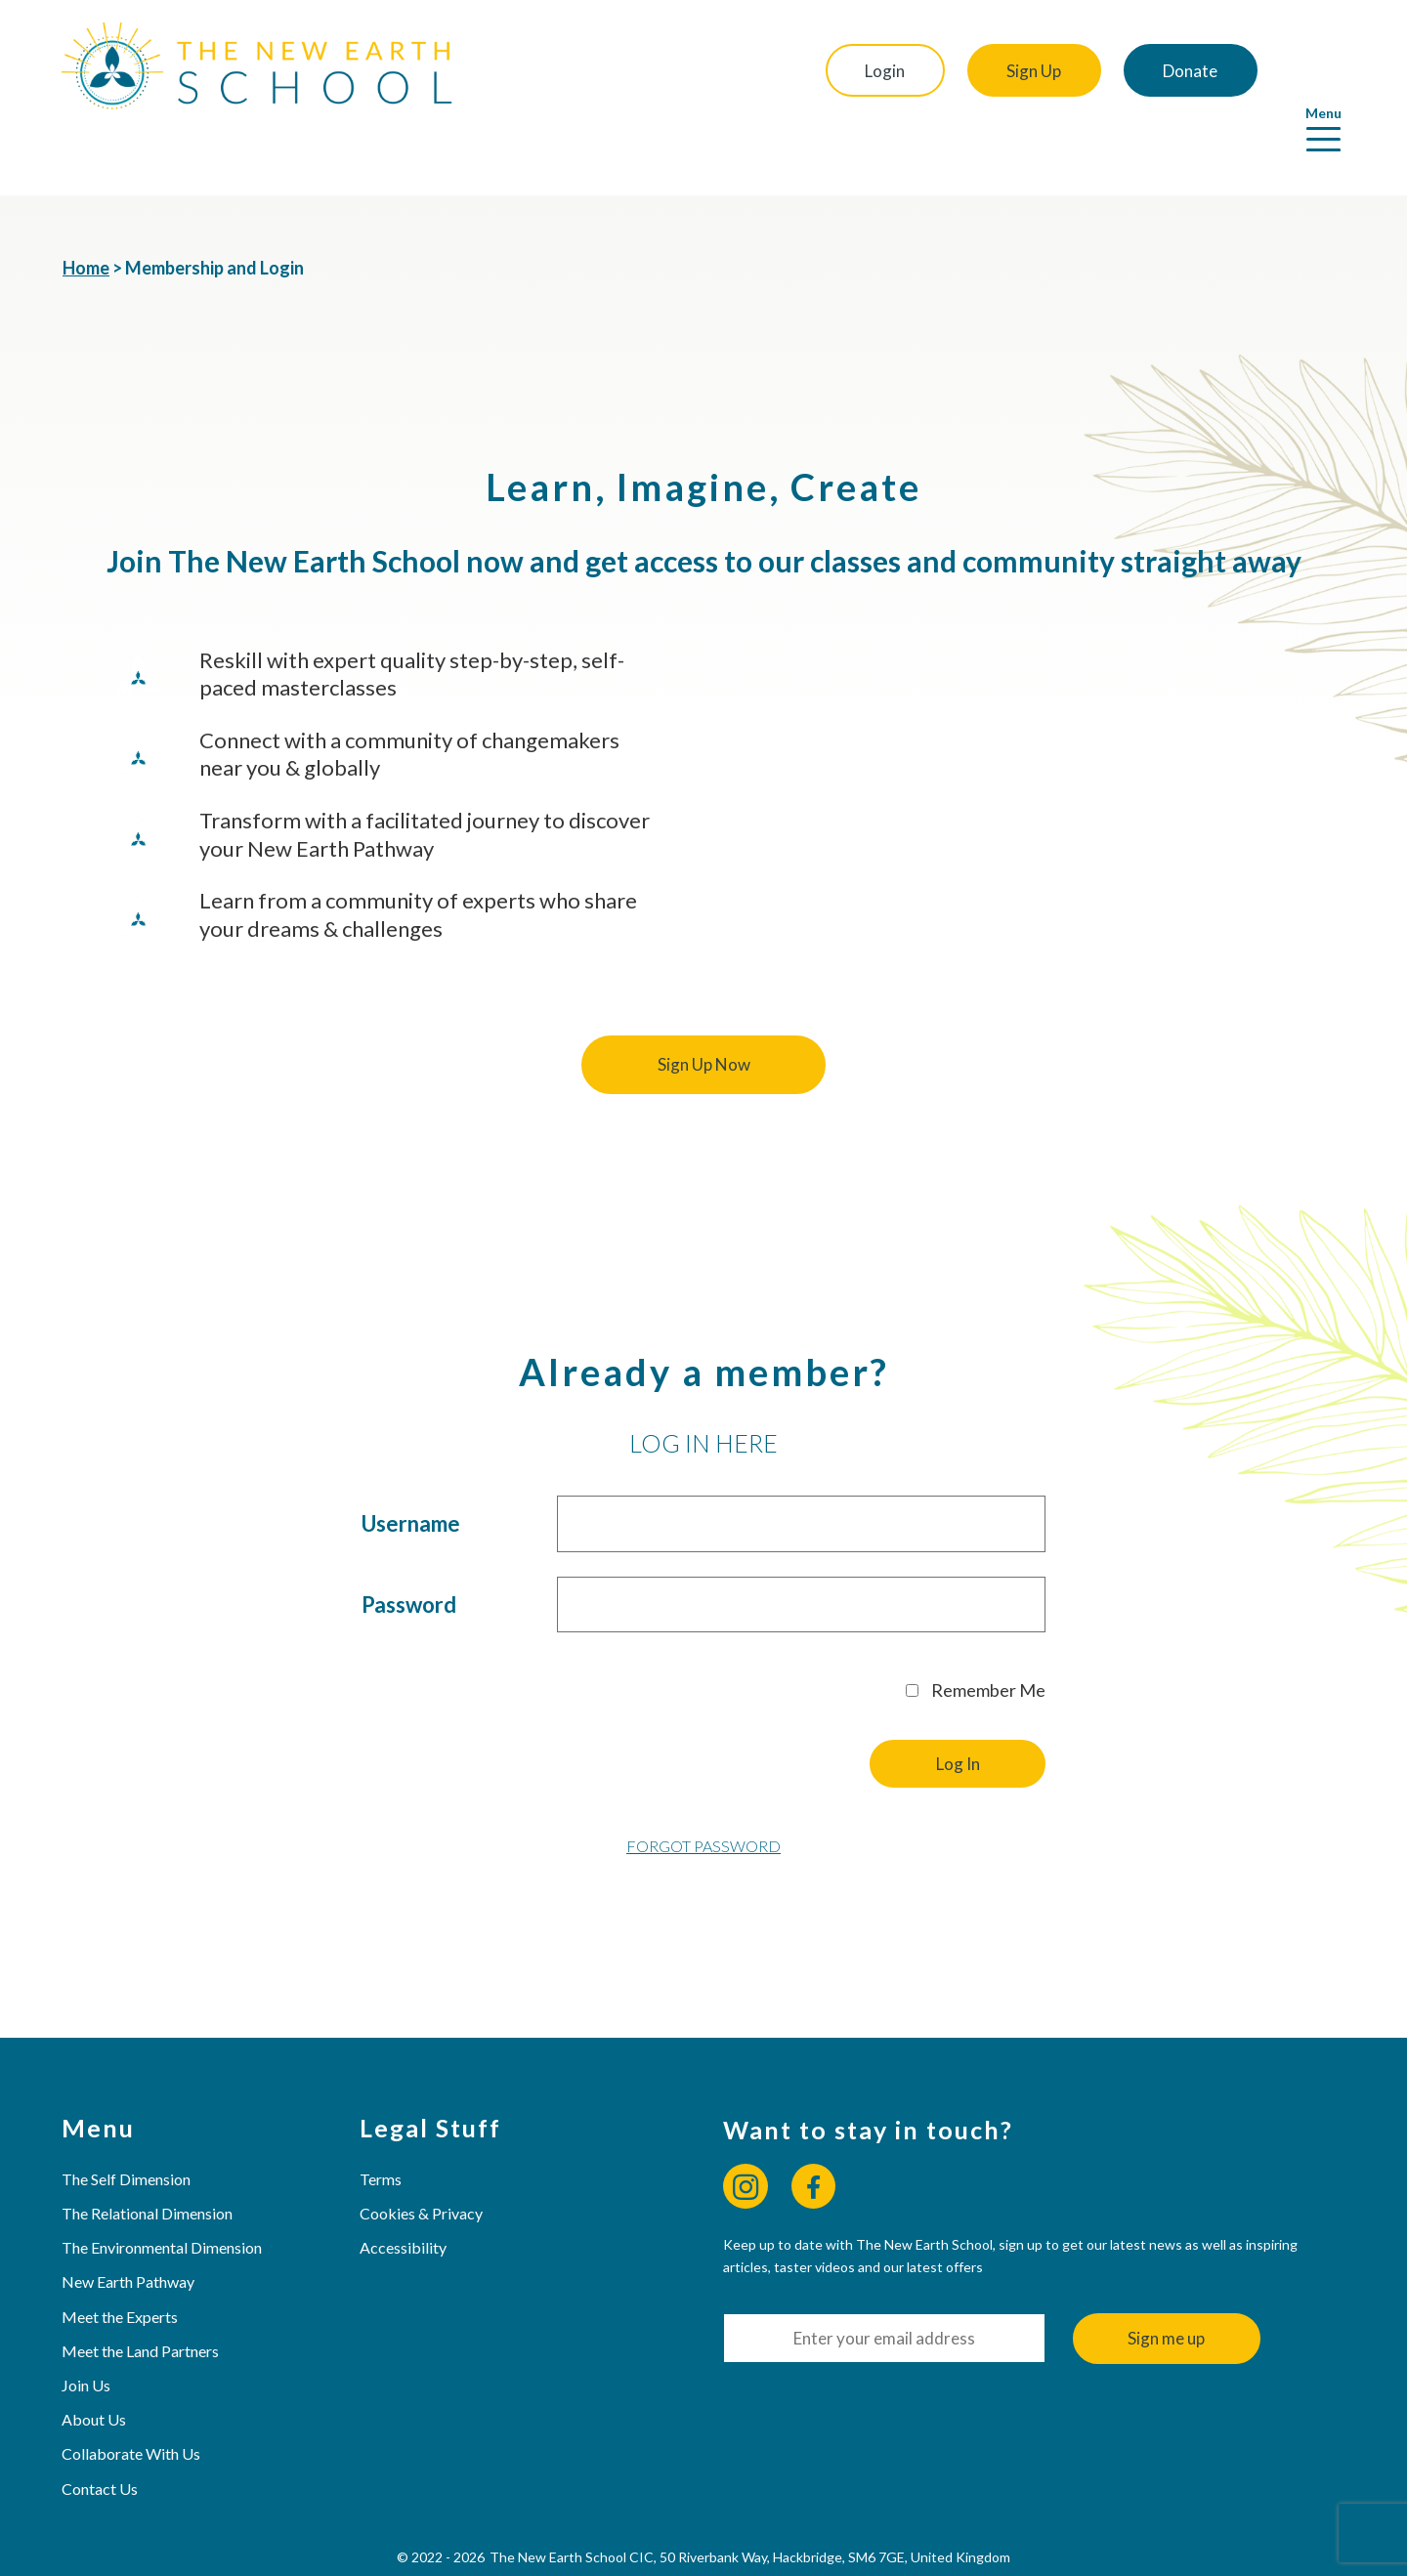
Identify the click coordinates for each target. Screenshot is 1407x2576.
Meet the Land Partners (141, 2296)
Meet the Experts (121, 2262)
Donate (1184, 71)
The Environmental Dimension (163, 2192)
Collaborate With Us (132, 2399)
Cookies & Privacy (422, 2158)
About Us (95, 2364)
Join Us (87, 2330)
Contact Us (101, 2434)
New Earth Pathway (129, 2227)
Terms (382, 2124)
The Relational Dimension (148, 2158)
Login (871, 71)
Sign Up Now (704, 1010)
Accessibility (404, 2192)
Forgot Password (703, 1792)
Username (411, 1470)
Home (86, 214)
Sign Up (1024, 71)
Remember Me (975, 1635)
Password (409, 1550)
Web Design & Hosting (654, 2547)
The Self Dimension (127, 2124)
